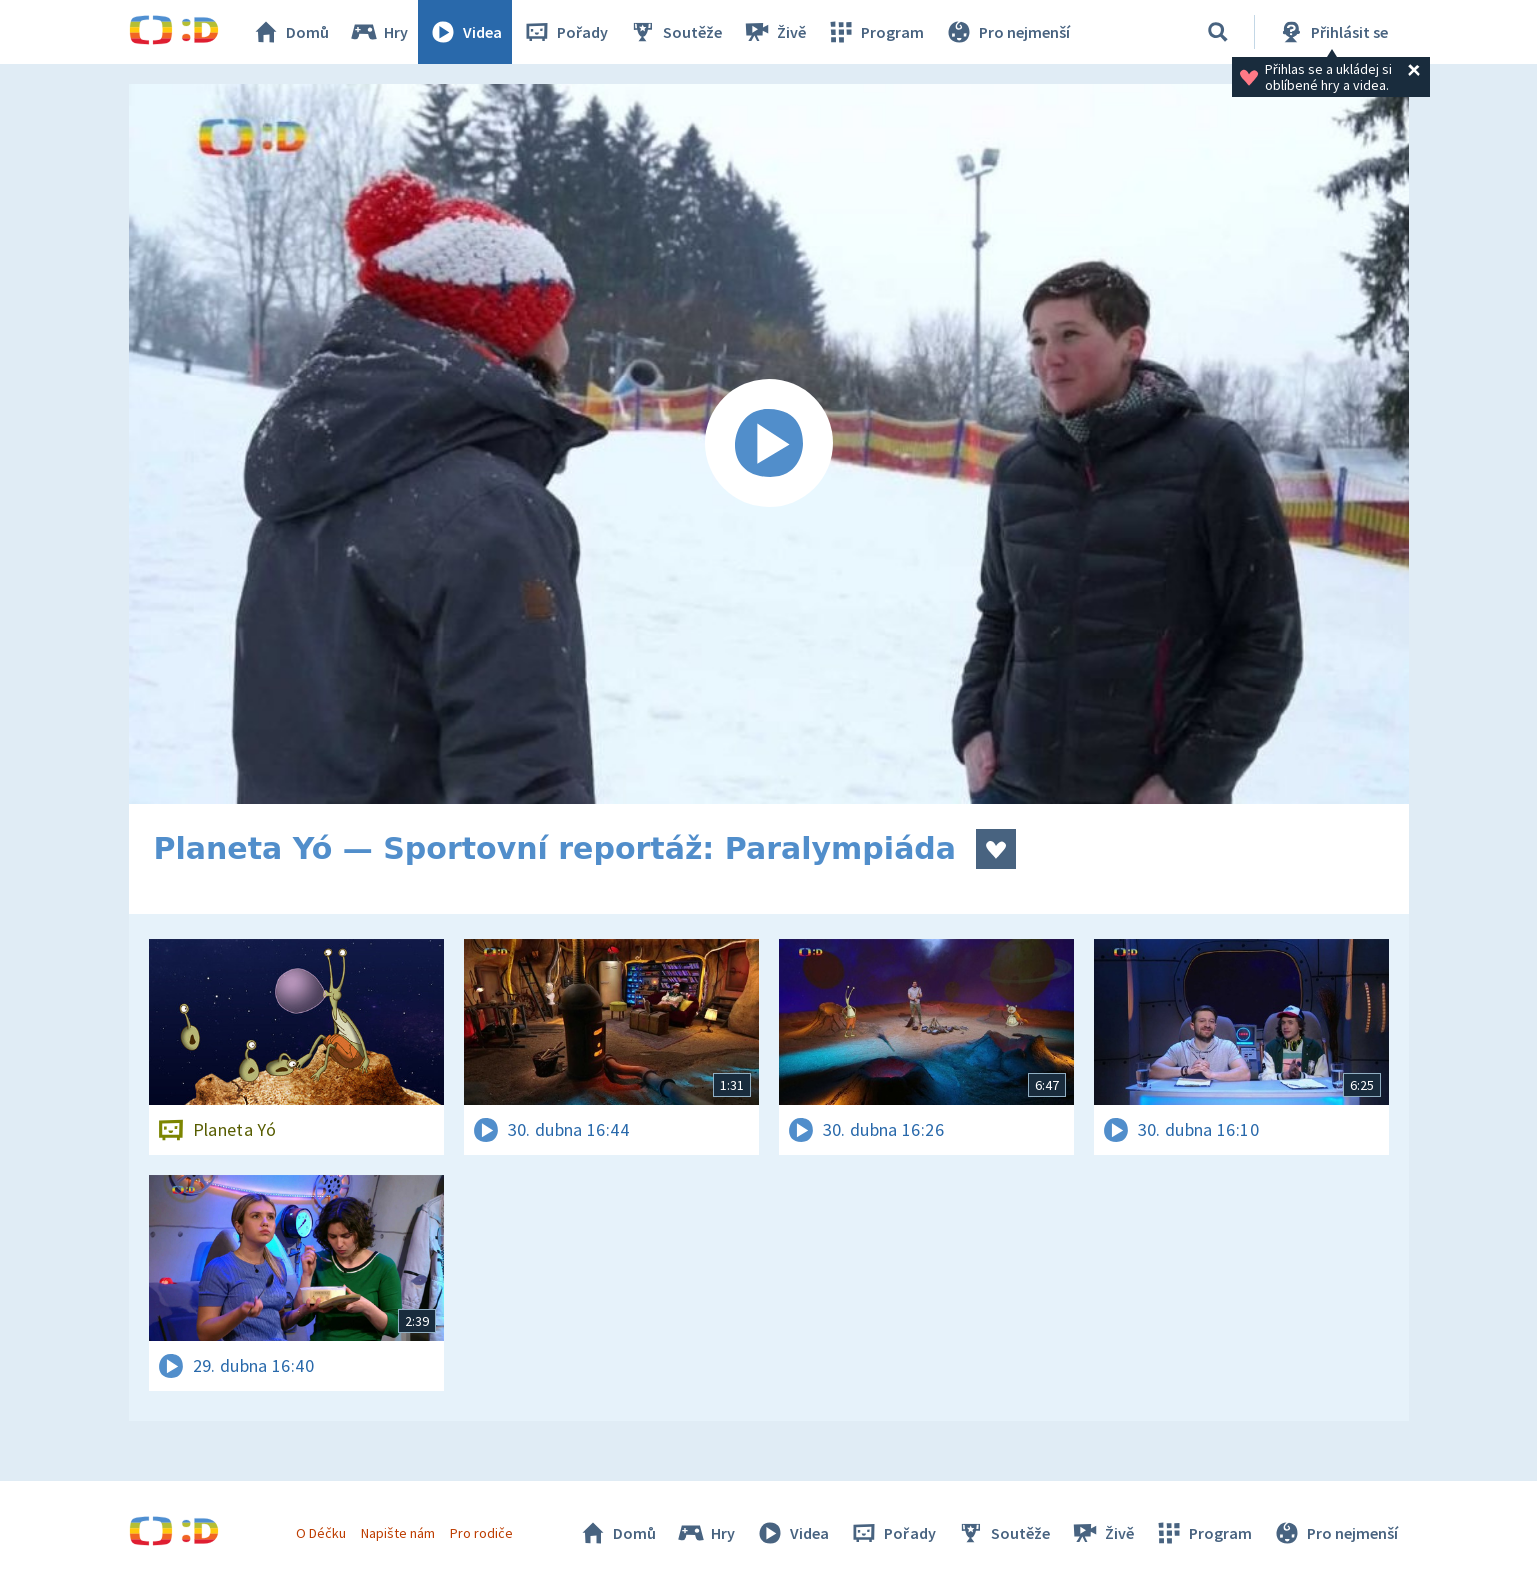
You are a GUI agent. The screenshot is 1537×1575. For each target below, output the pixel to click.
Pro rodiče (481, 1533)
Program (875, 32)
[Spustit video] (769, 444)
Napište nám (398, 1533)
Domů (290, 32)
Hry (378, 32)
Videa (465, 32)
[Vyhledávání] (1218, 32)
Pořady (565, 32)
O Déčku (321, 1533)
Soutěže (675, 32)
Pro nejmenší (1007, 32)
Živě (774, 32)
